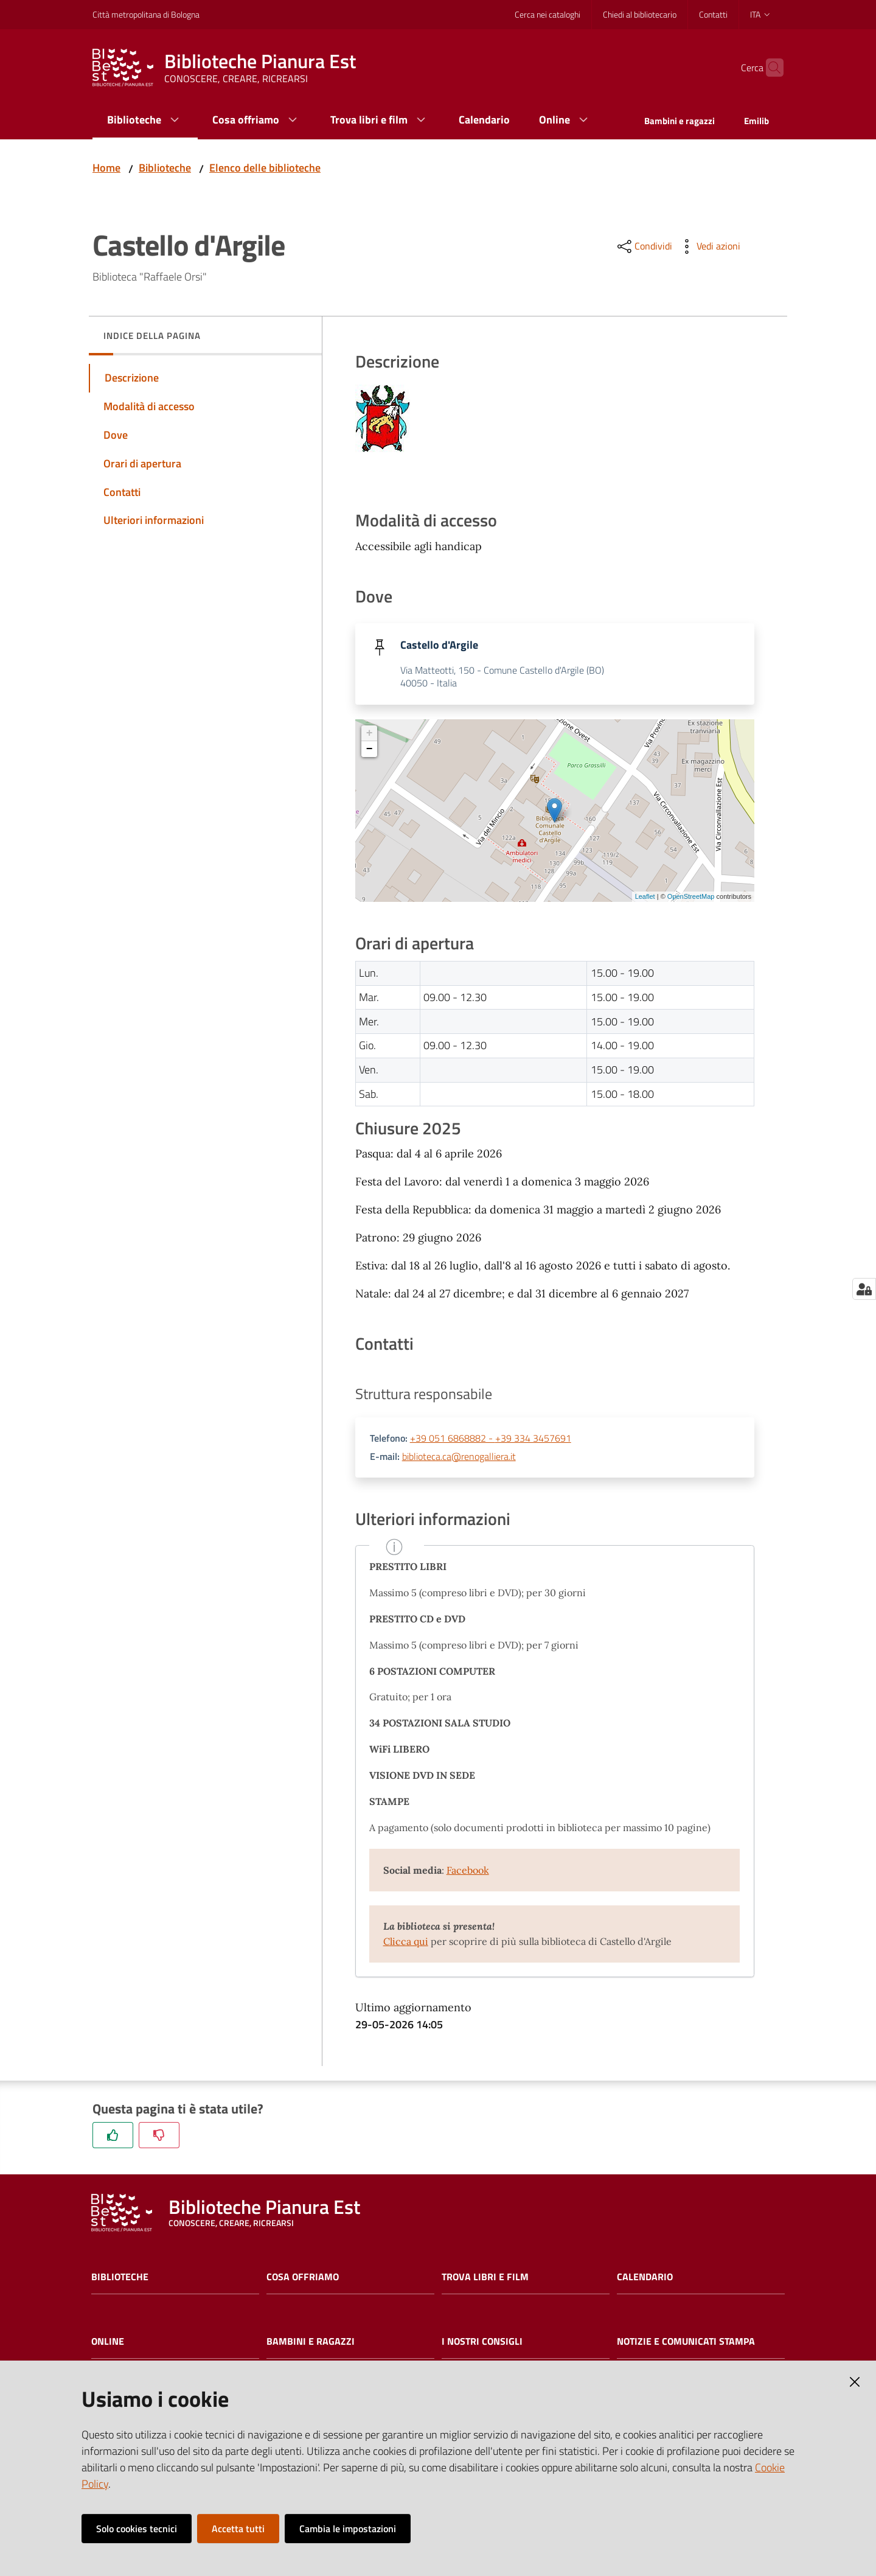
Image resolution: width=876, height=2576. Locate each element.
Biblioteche (165, 167)
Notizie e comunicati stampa (686, 2343)
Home (106, 167)
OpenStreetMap (691, 897)
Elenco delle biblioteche (265, 167)
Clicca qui (405, 1942)
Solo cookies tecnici (136, 2528)
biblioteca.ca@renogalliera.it (459, 1457)
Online (107, 2343)
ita (761, 14)
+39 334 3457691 (533, 1438)
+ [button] (369, 734)
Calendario (645, 2278)
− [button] (369, 749)
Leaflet (645, 897)
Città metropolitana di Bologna (146, 14)
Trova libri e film (485, 2278)
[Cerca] (769, 67)
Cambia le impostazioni (347, 2528)
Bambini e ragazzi (310, 2343)
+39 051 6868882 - (452, 1438)
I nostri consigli (482, 2343)
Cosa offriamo (302, 2278)
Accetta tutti (238, 2528)
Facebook (468, 1871)
